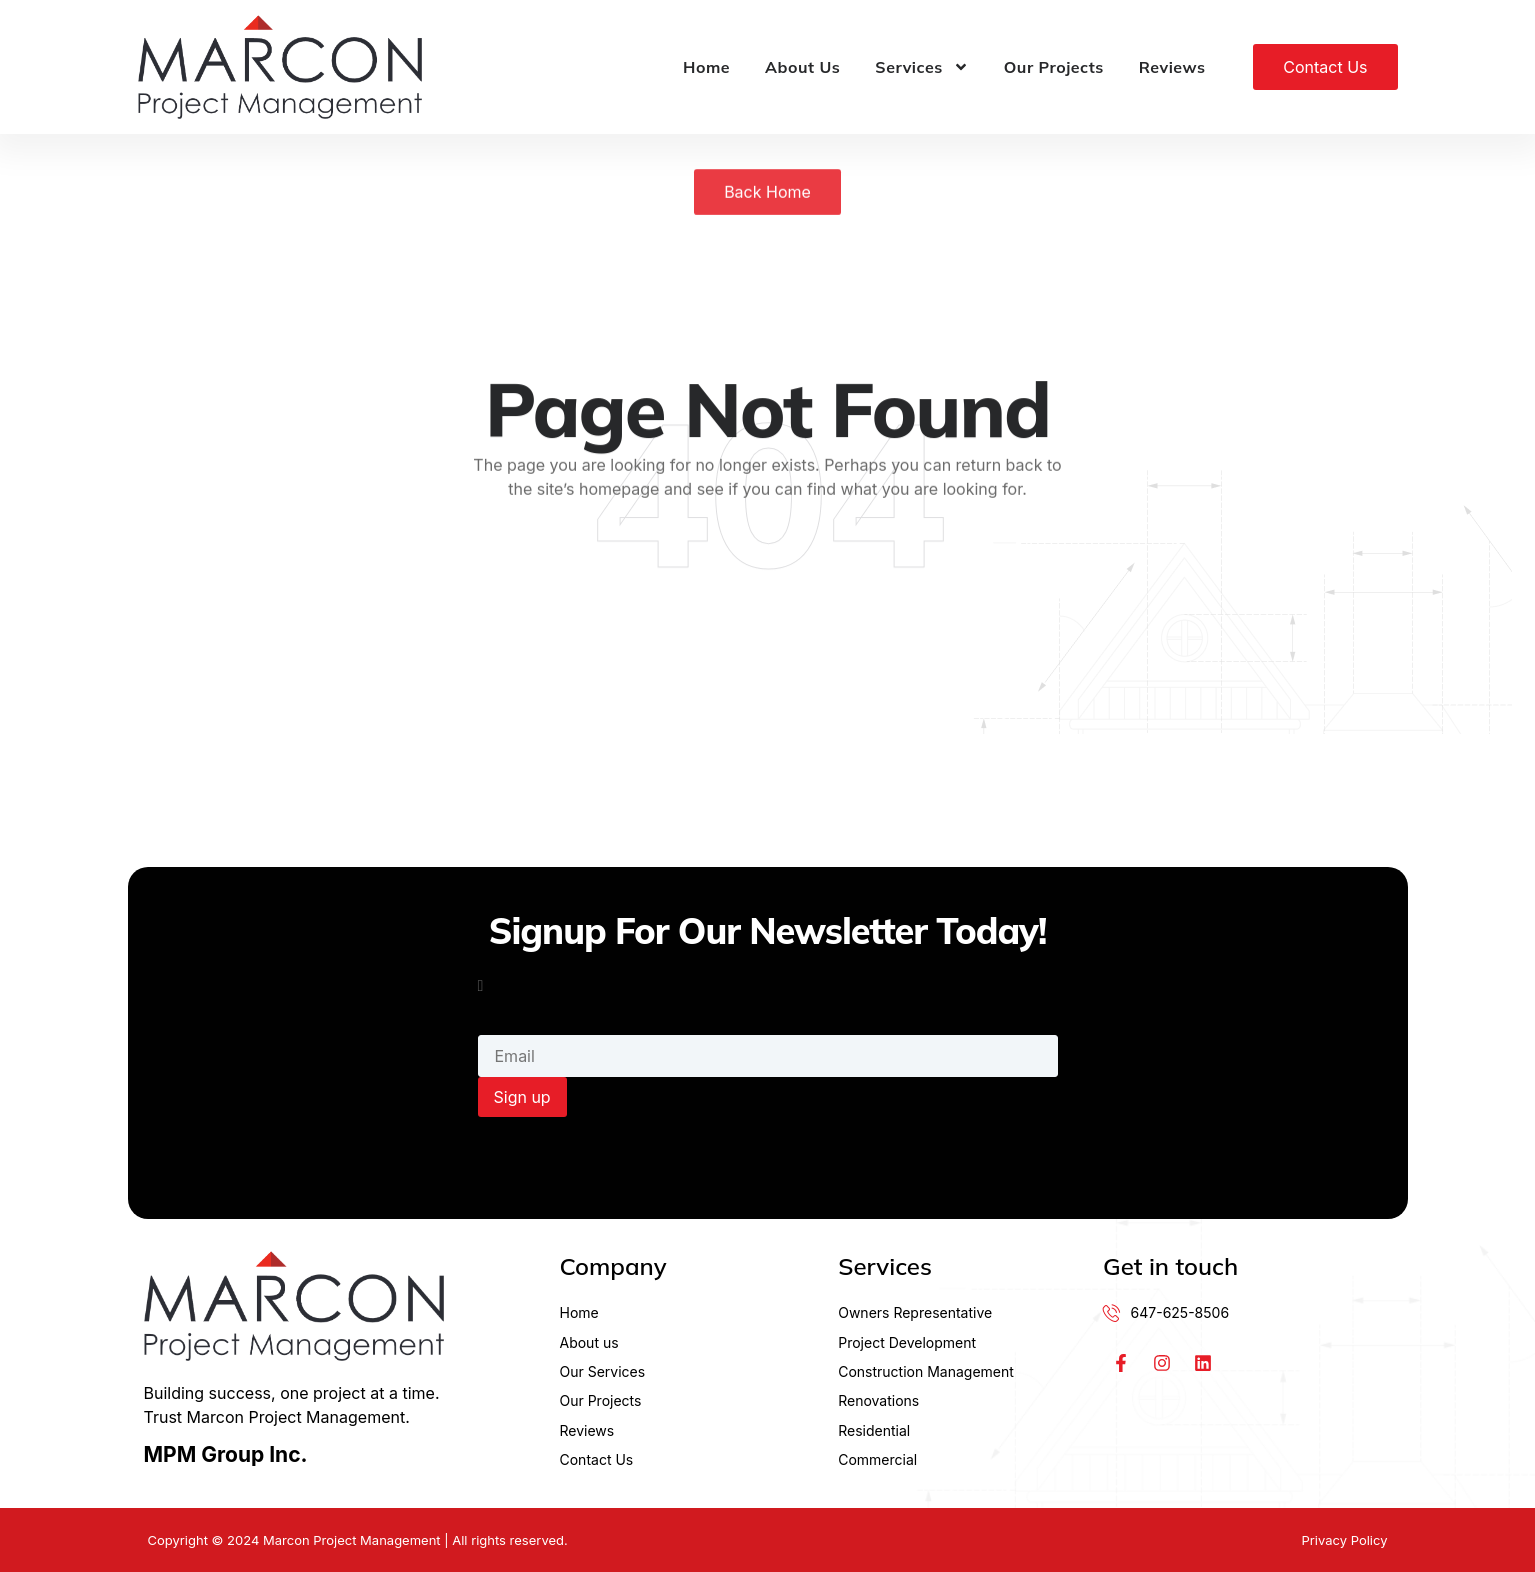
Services (921, 67)
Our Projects (1054, 67)
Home (706, 67)
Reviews (1172, 67)
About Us (802, 67)
